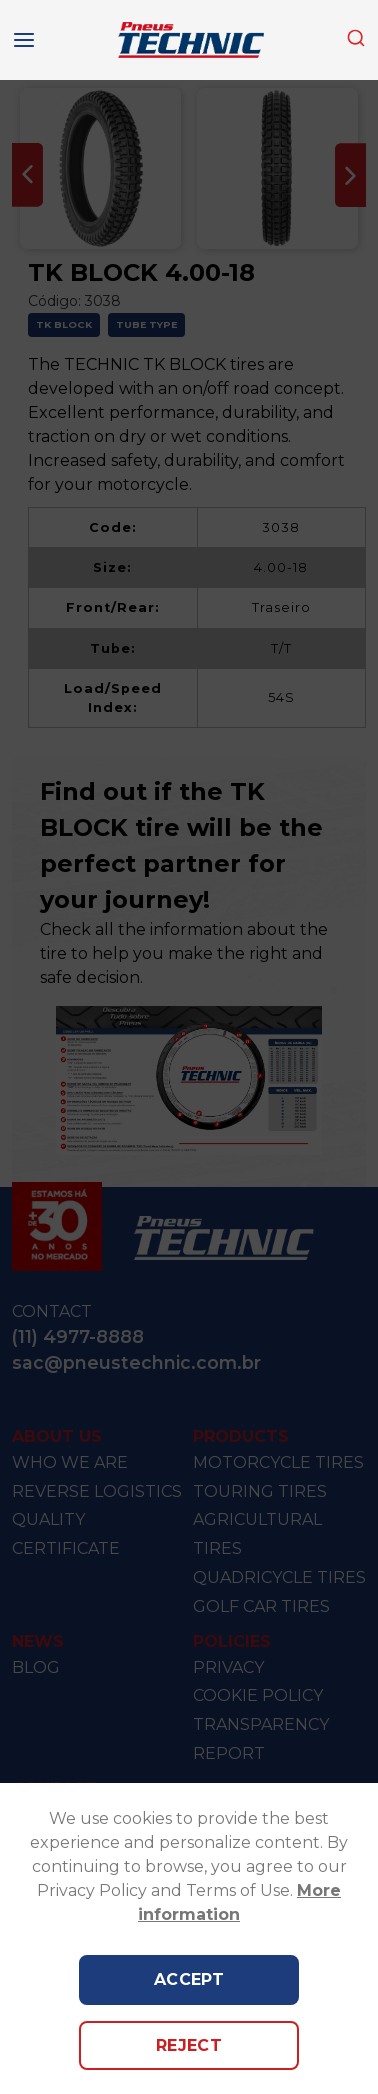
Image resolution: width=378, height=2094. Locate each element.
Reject (189, 2045)
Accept (189, 1979)
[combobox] (356, 39)
